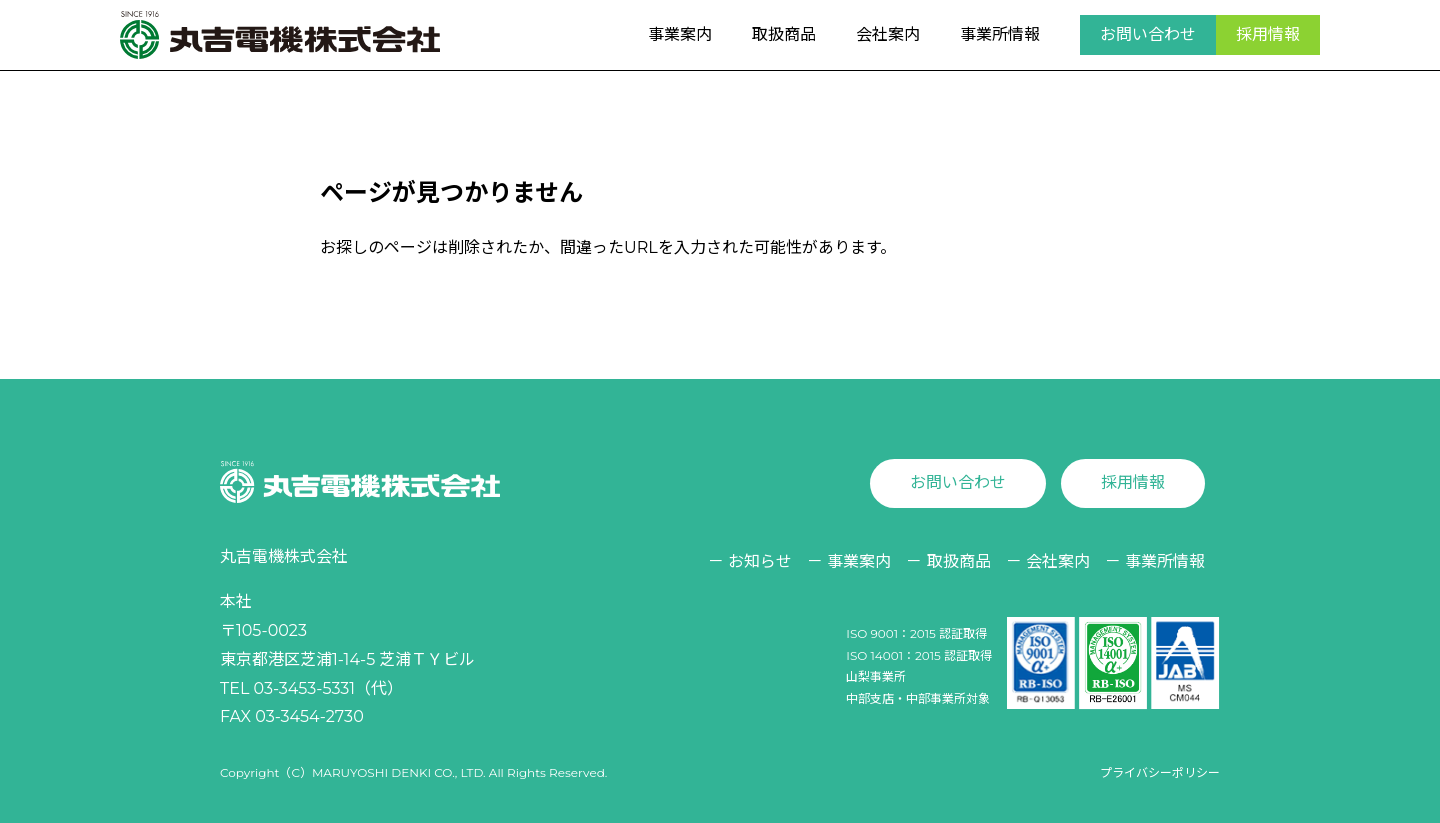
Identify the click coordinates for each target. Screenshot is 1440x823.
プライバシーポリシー (1160, 772)
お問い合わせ (1148, 34)
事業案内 (680, 34)
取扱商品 (784, 34)
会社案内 (888, 34)
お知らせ (760, 561)
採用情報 (1268, 34)
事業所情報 (1000, 34)
